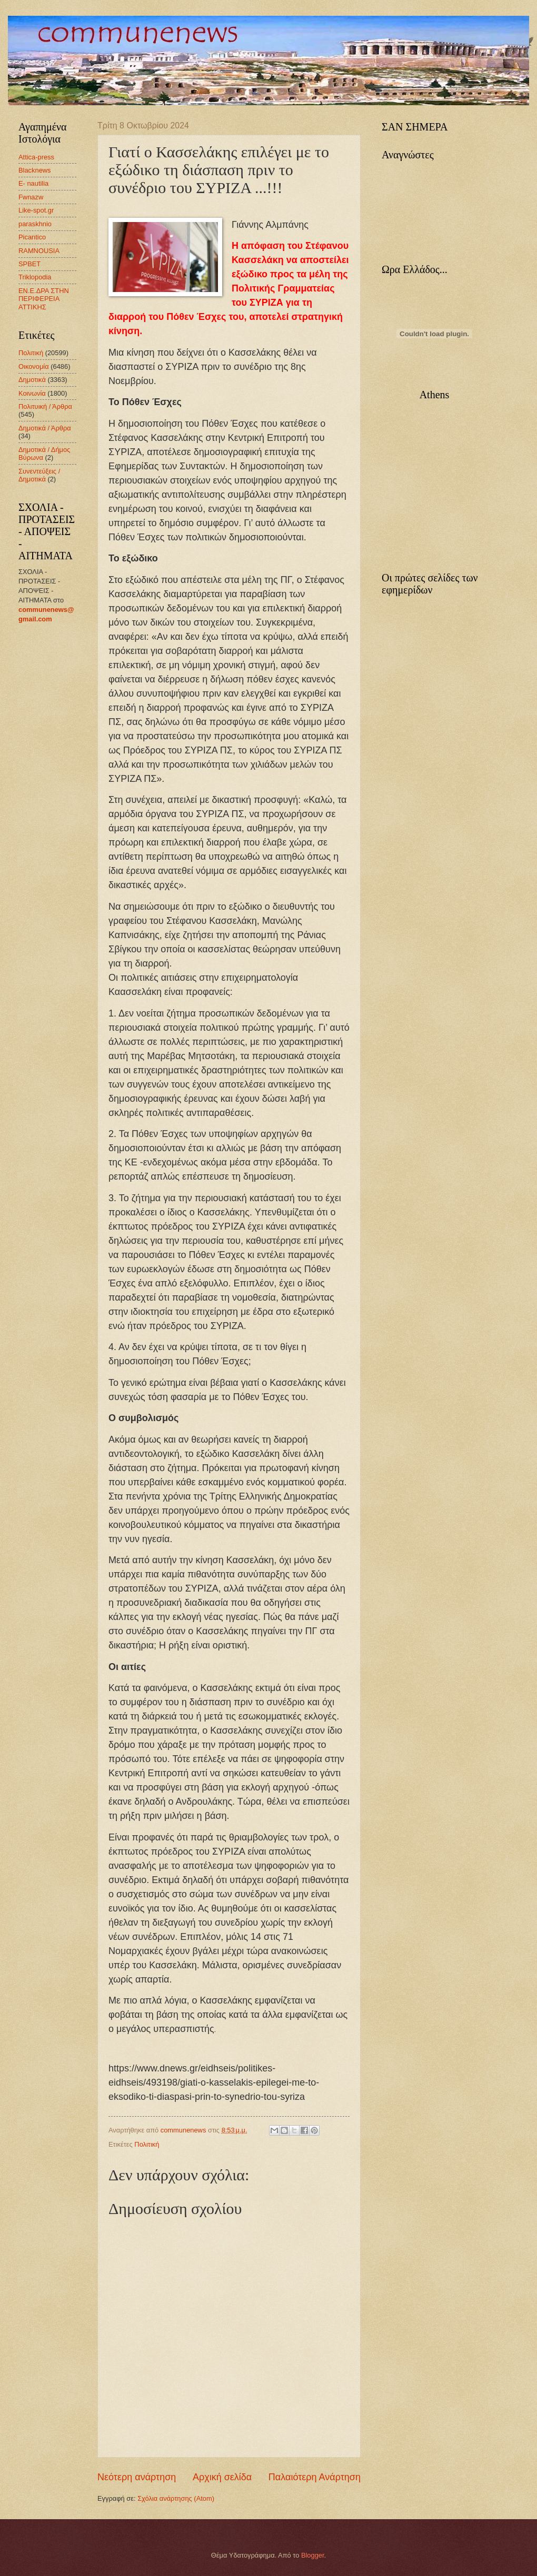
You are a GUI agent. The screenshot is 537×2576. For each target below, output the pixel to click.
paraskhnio (35, 224)
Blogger (312, 2555)
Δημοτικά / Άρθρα (44, 428)
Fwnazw (30, 197)
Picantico (32, 237)
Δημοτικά (32, 380)
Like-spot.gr (36, 210)
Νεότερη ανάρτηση (136, 2477)
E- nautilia (33, 183)
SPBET (29, 264)
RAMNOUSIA (38, 251)
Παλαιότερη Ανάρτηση (314, 2477)
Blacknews (34, 170)
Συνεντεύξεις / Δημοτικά (39, 475)
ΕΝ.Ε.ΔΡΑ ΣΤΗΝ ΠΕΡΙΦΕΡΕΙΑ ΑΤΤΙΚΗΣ (43, 299)
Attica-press (36, 157)
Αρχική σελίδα (222, 2477)
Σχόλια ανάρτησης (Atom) (175, 2498)
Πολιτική (146, 2144)
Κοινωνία (32, 393)
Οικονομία (33, 366)
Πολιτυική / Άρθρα (45, 406)
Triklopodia (35, 277)
